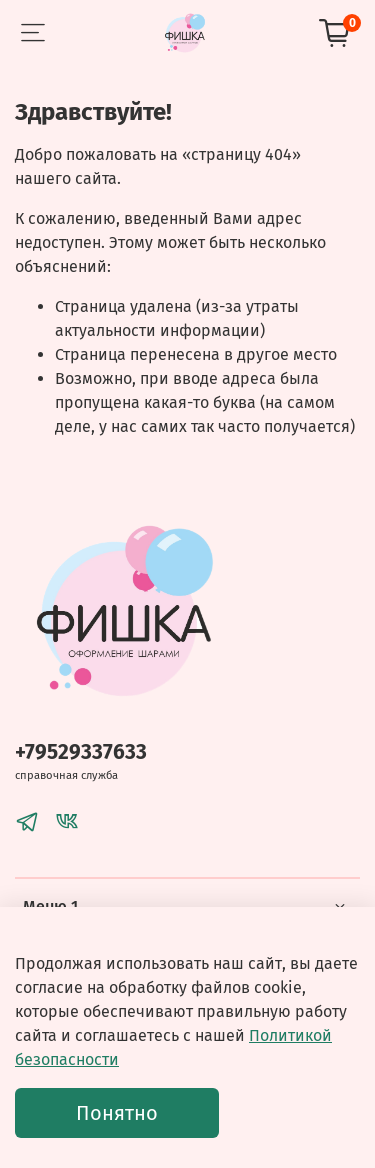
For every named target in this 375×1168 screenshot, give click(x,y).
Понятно (117, 1113)
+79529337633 (81, 752)
